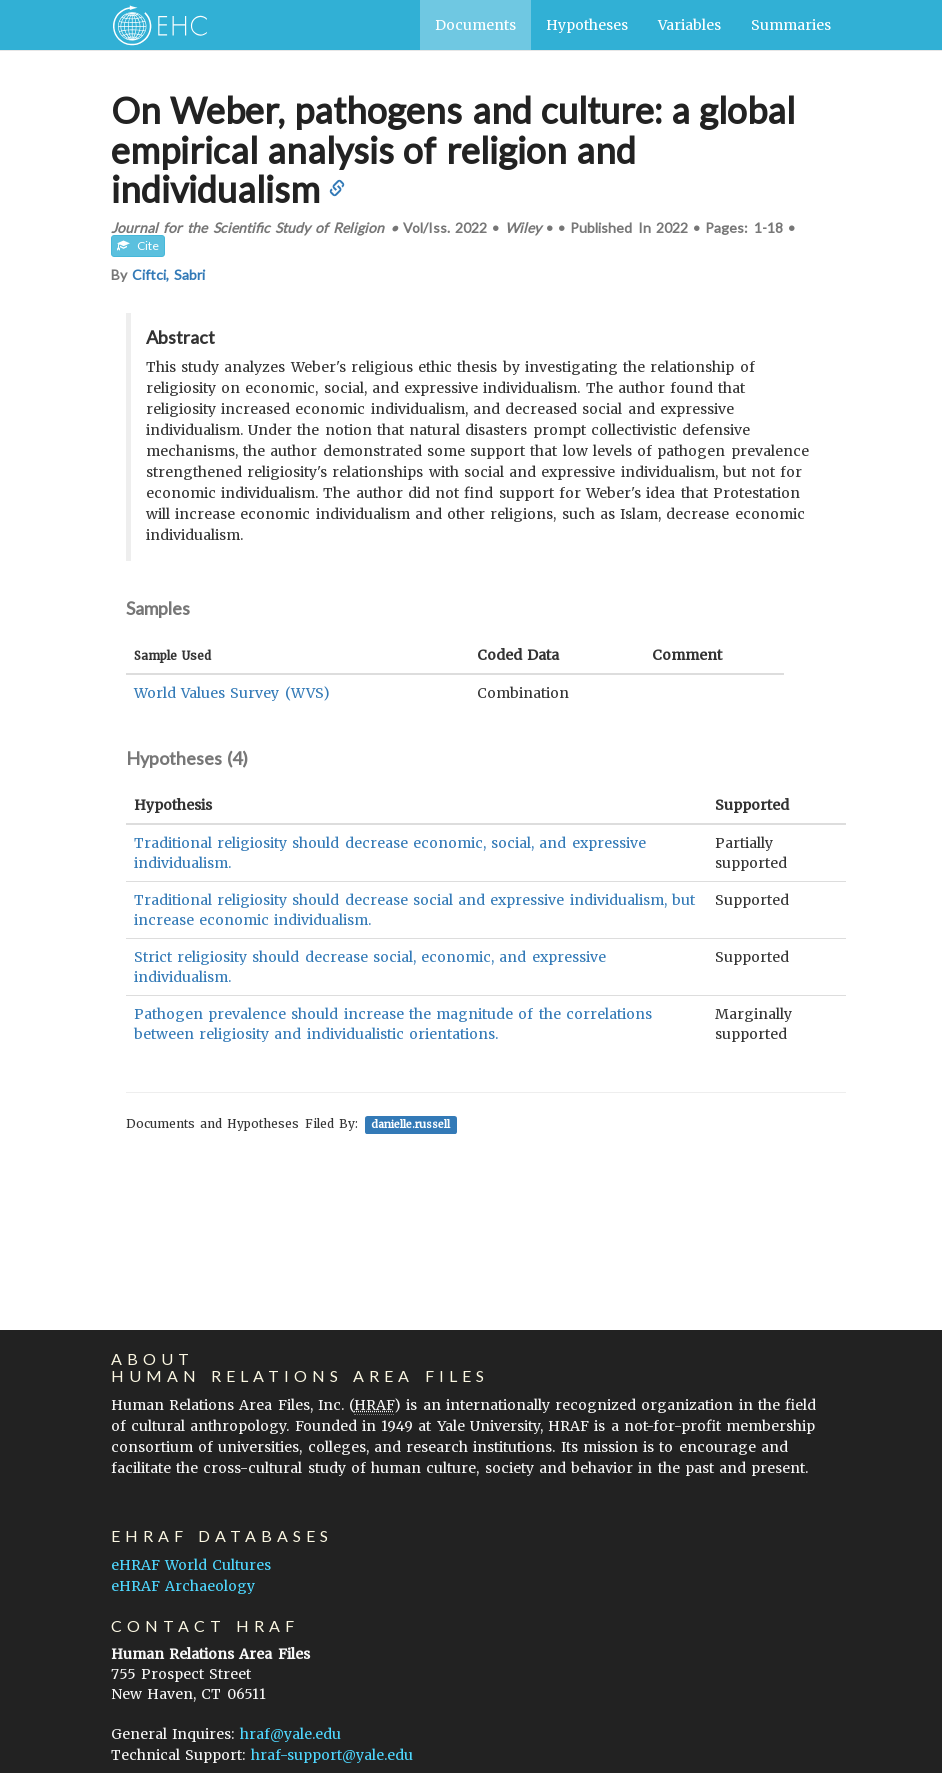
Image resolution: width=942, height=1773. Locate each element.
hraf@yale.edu (290, 1734)
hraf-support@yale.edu (332, 1755)
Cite (138, 245)
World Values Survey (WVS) (232, 693)
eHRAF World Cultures (191, 1565)
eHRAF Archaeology (183, 1586)
